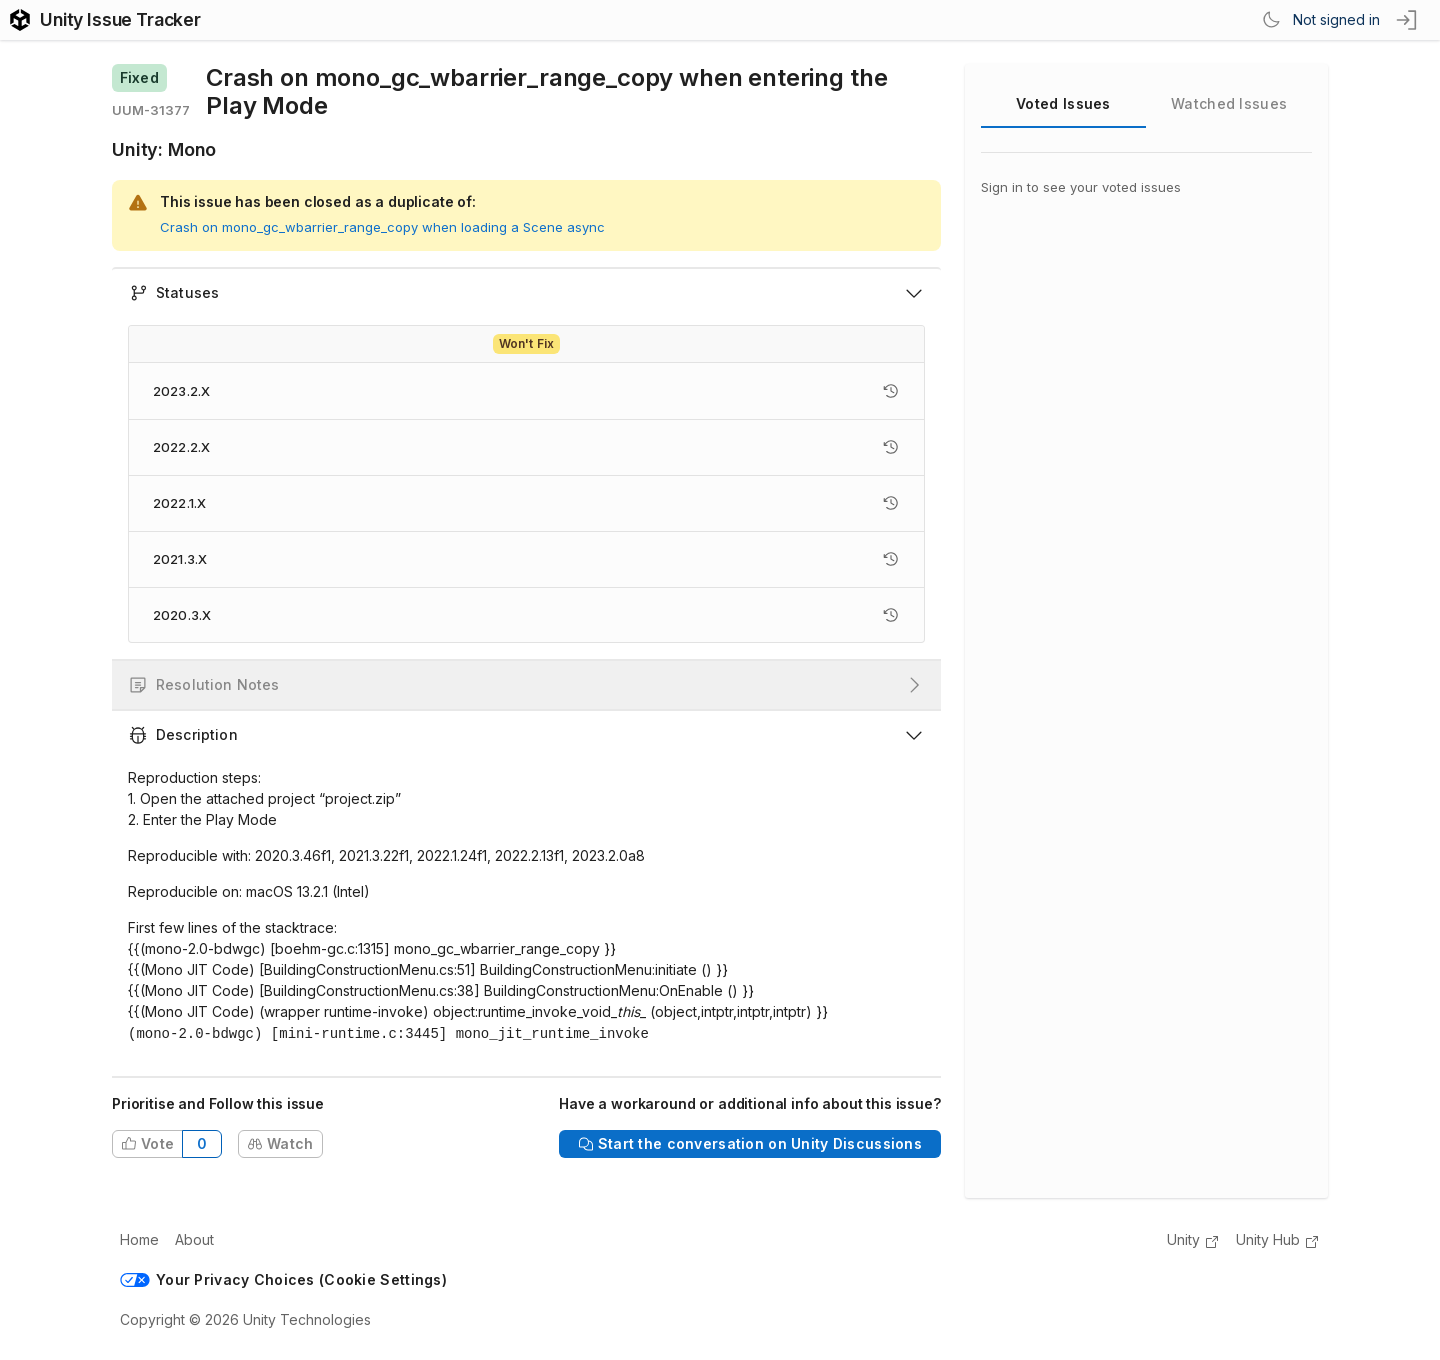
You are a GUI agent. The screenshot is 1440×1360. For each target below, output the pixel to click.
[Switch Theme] (1271, 20)
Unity (1193, 1238)
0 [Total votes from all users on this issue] (202, 1141)
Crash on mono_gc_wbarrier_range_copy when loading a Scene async (382, 227)
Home (139, 1237)
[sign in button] (1408, 20)
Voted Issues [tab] (1063, 103)
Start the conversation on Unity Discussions (750, 1141)
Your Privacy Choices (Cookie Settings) (283, 1277)
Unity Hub (1278, 1238)
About (194, 1237)
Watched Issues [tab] (1229, 103)
